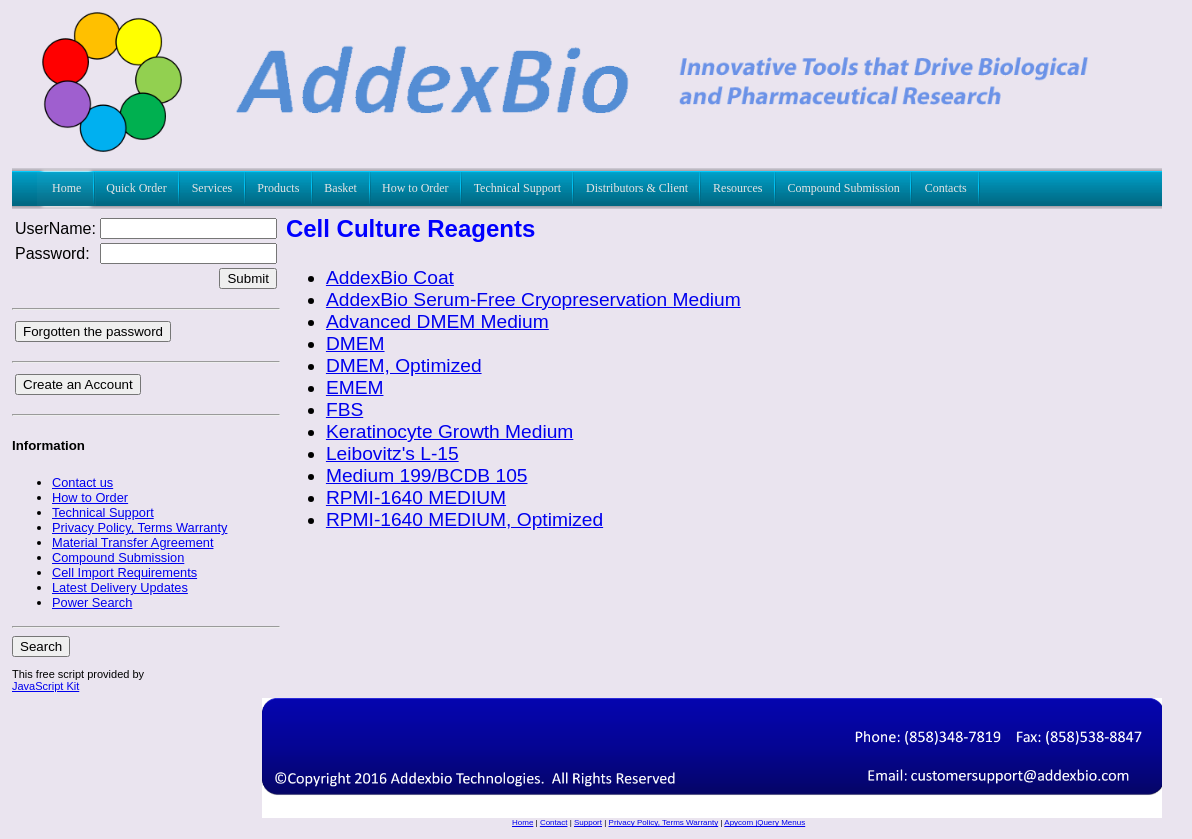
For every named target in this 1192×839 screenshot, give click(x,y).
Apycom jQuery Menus (764, 822)
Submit (247, 278)
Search (41, 646)
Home (522, 822)
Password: (52, 253)
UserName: (55, 228)
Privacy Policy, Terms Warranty (664, 822)
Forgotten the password (93, 331)
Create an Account (78, 384)
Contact (554, 822)
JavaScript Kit (45, 686)
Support (588, 822)
